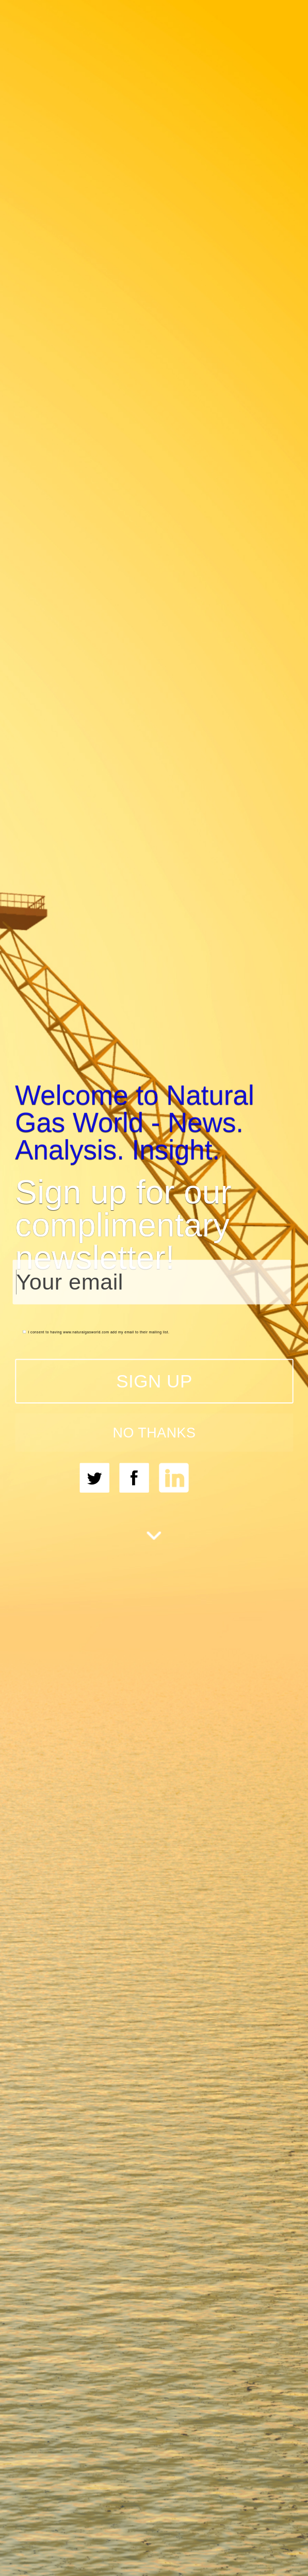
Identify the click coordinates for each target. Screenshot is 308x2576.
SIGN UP (154, 1381)
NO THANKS (154, 1432)
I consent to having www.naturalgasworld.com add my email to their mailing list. (96, 1332)
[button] (154, 1122)
